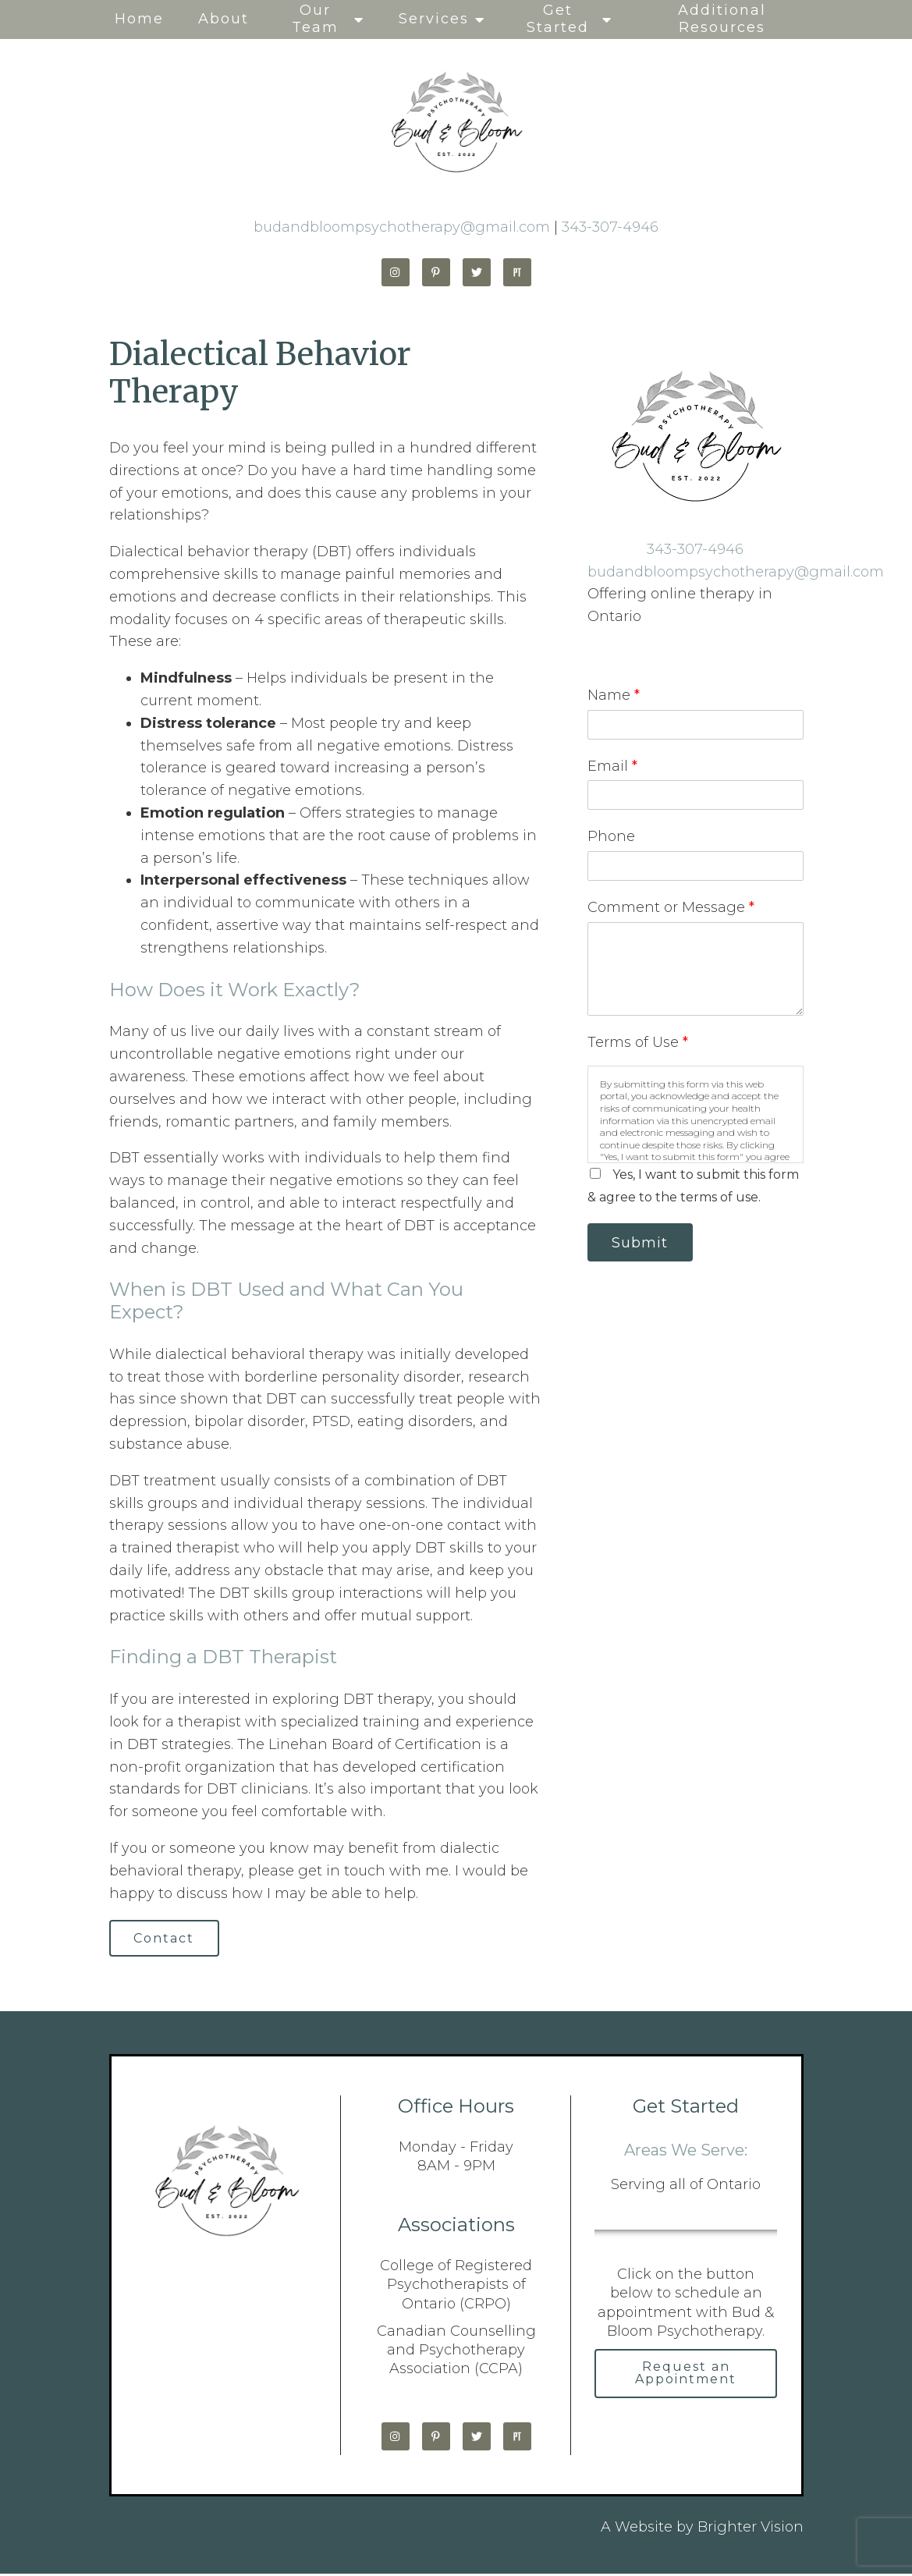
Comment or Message (670, 907)
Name (613, 695)
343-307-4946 (610, 227)
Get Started (558, 19)
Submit (644, 1243)
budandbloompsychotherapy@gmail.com (402, 227)
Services (434, 18)
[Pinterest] (436, 272)
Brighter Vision (750, 2529)
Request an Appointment (685, 2376)
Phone (611, 836)
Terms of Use (637, 1042)
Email (612, 766)
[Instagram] (395, 272)
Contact (168, 1939)
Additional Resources (722, 19)
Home (139, 18)
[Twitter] (477, 272)
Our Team (315, 19)
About (223, 18)
